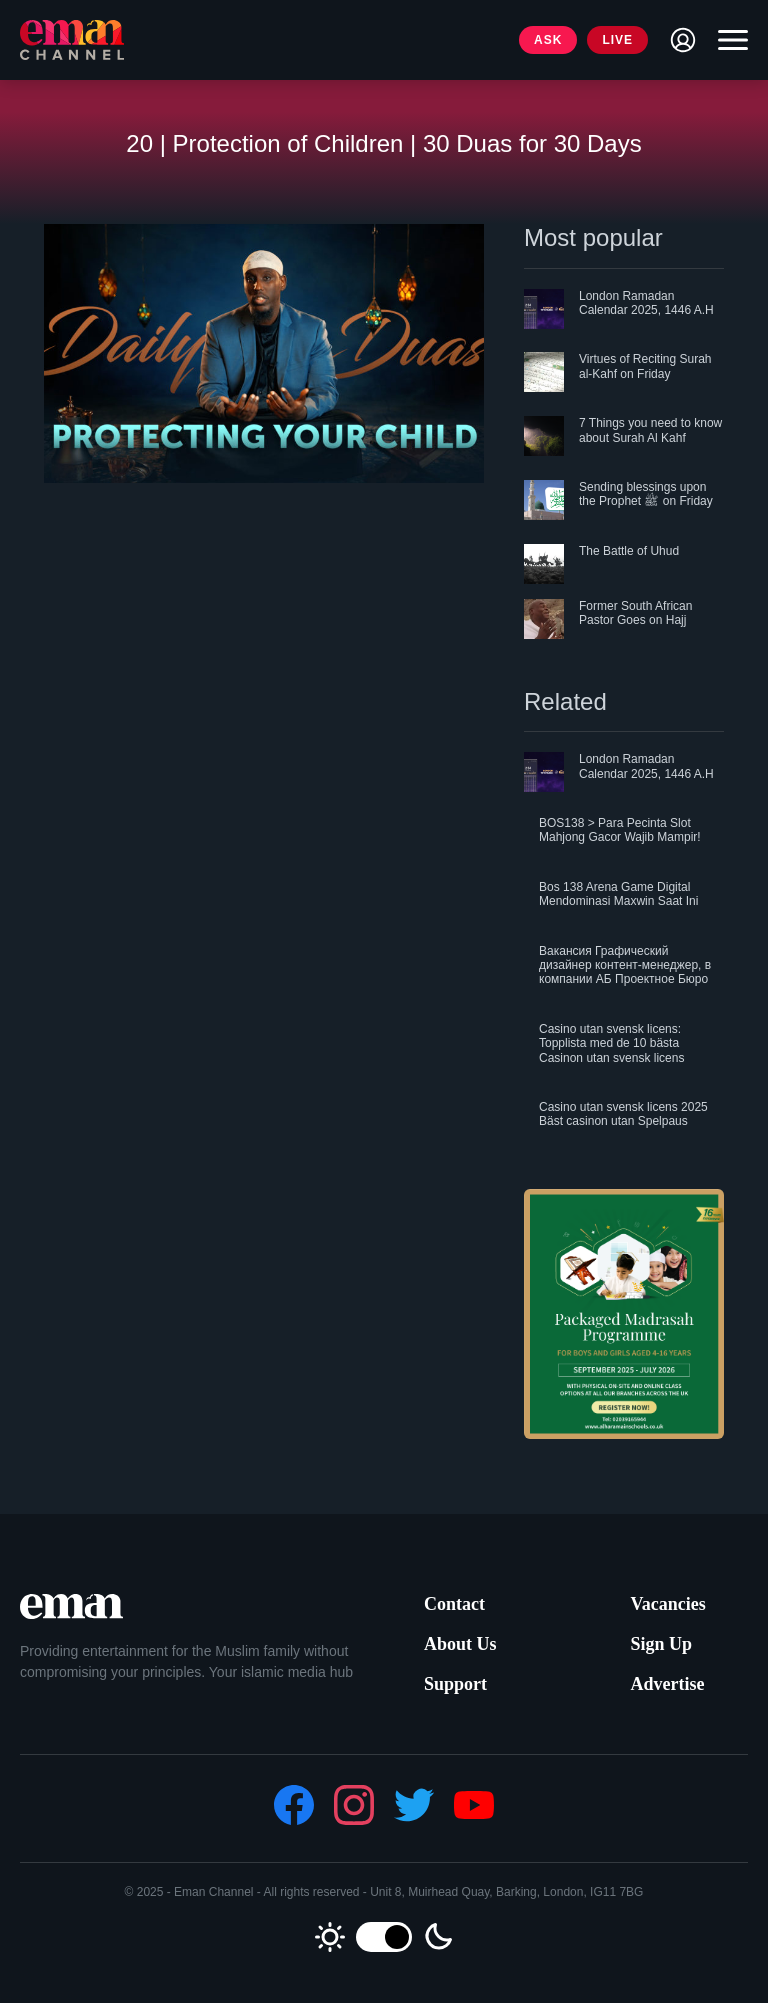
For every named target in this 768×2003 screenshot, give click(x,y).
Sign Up (661, 1644)
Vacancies (667, 1604)
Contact (454, 1604)
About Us (460, 1644)
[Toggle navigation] (728, 40)
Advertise (667, 1684)
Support (455, 1684)
